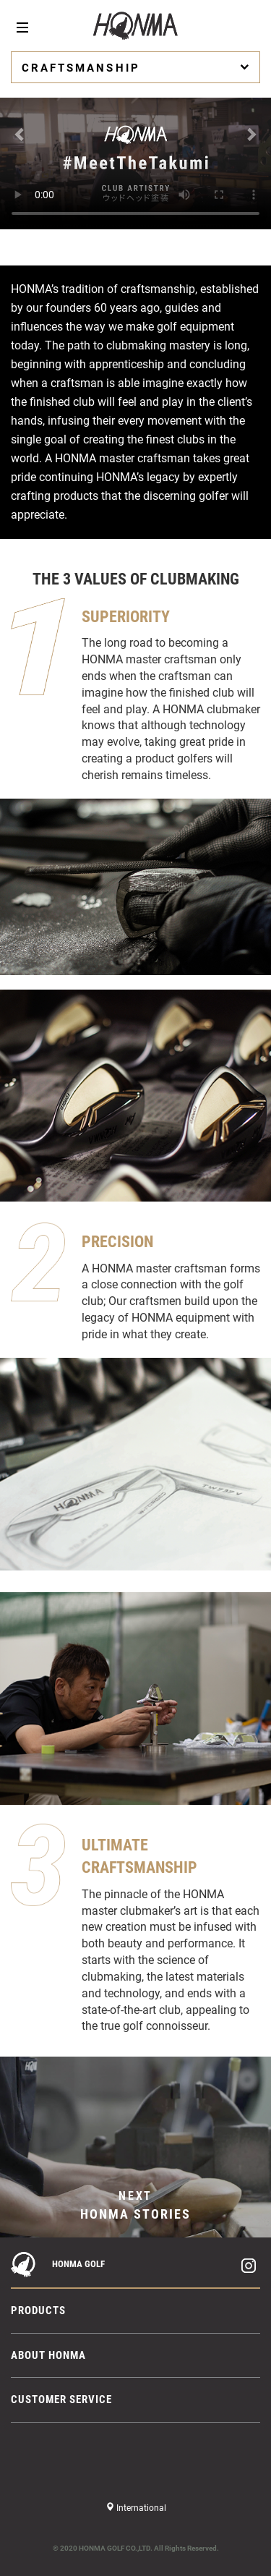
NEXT (135, 2206)
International (140, 2508)
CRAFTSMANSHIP (137, 67)
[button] (20, 129)
